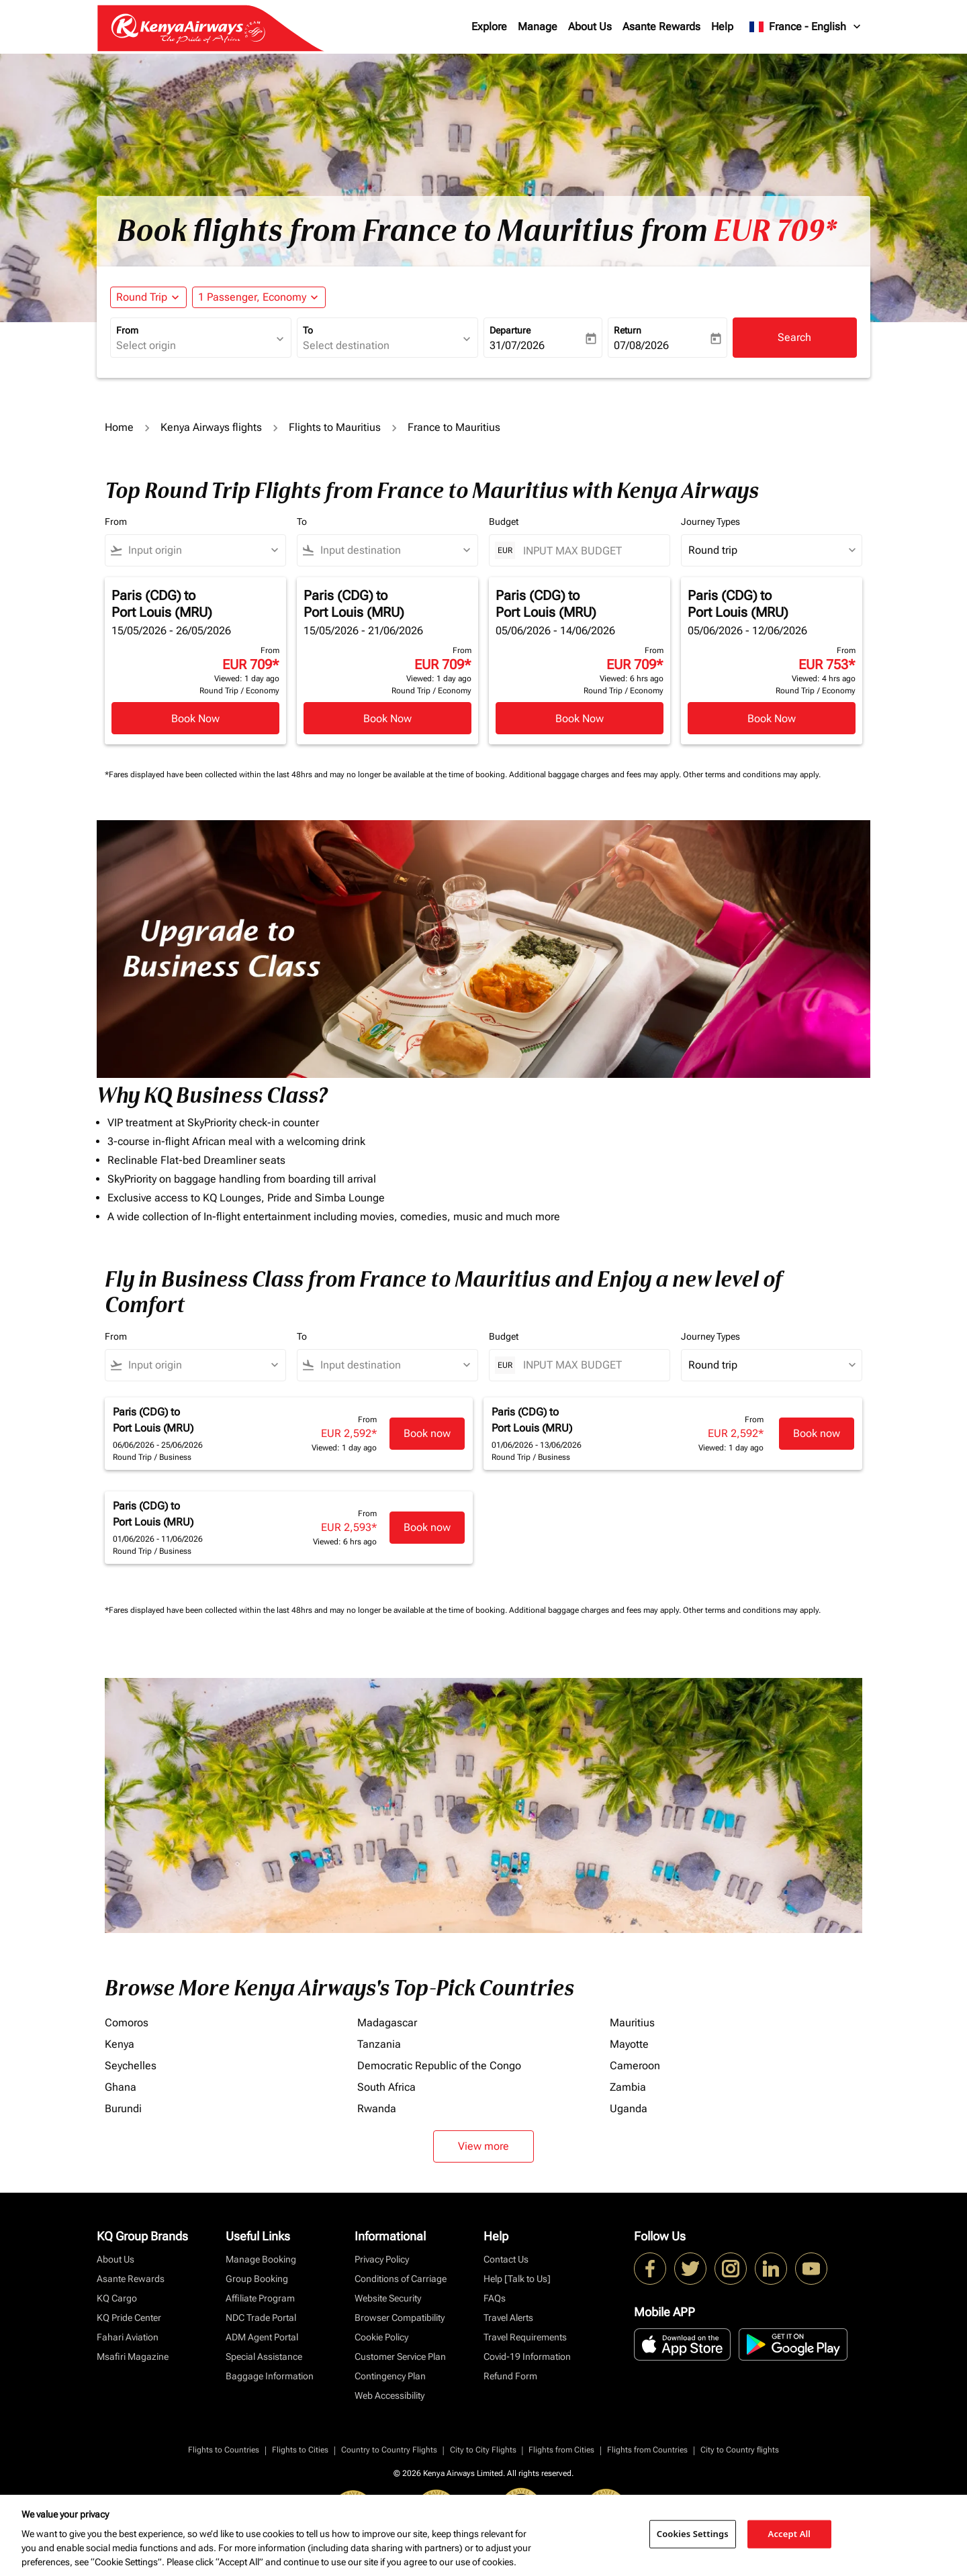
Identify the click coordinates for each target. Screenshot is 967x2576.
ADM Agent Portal (262, 2337)
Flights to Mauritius (335, 427)
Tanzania (379, 2044)
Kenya (119, 2044)
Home (119, 427)
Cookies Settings (693, 2534)
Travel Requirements (525, 2337)
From (127, 330)
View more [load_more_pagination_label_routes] (483, 2146)
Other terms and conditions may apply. (752, 774)
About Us (590, 26)
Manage (537, 26)
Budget (503, 521)
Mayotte (629, 2044)
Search (794, 337)
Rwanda (376, 2108)
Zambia (628, 2087)
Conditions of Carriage (401, 2278)
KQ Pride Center (129, 2317)
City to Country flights (739, 2450)
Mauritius (632, 2022)
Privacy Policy (382, 2259)
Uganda (628, 2108)
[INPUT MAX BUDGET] (589, 550)
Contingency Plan (390, 2376)
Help (722, 26)
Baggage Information (270, 2376)
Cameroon (635, 2065)
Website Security (388, 2298)
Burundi (123, 2108)
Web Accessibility (389, 2395)
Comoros (126, 2022)
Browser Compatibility (400, 2317)
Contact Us (505, 2259)
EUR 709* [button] (775, 230)
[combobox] (194, 346)
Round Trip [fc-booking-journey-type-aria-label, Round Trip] (141, 297)
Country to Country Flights (389, 2450)
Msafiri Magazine (133, 2356)
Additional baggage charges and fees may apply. (596, 774)
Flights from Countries (647, 2450)
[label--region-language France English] (806, 27)
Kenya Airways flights (211, 427)
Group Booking (257, 2278)
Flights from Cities (561, 2450)
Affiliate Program (260, 2298)
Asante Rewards (661, 26)
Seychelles (130, 2065)
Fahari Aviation (127, 2337)
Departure (510, 330)
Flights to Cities (300, 2450)
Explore (489, 26)
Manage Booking (261, 2259)
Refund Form (510, 2376)
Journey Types (710, 521)
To (308, 330)
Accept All (789, 2534)
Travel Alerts (508, 2317)
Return (627, 330)
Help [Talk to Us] (517, 2278)
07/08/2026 (641, 345)
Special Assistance (264, 2356)
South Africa (386, 2087)
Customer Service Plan (400, 2356)
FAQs (494, 2298)
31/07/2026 (517, 345)
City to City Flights (483, 2450)
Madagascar (387, 2022)
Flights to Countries (223, 2450)
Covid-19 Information (527, 2356)
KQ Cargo (117, 2298)
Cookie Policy (381, 2337)
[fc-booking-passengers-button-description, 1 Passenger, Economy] (252, 297)
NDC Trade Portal (261, 2317)
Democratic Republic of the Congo (439, 2065)
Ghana (120, 2087)
